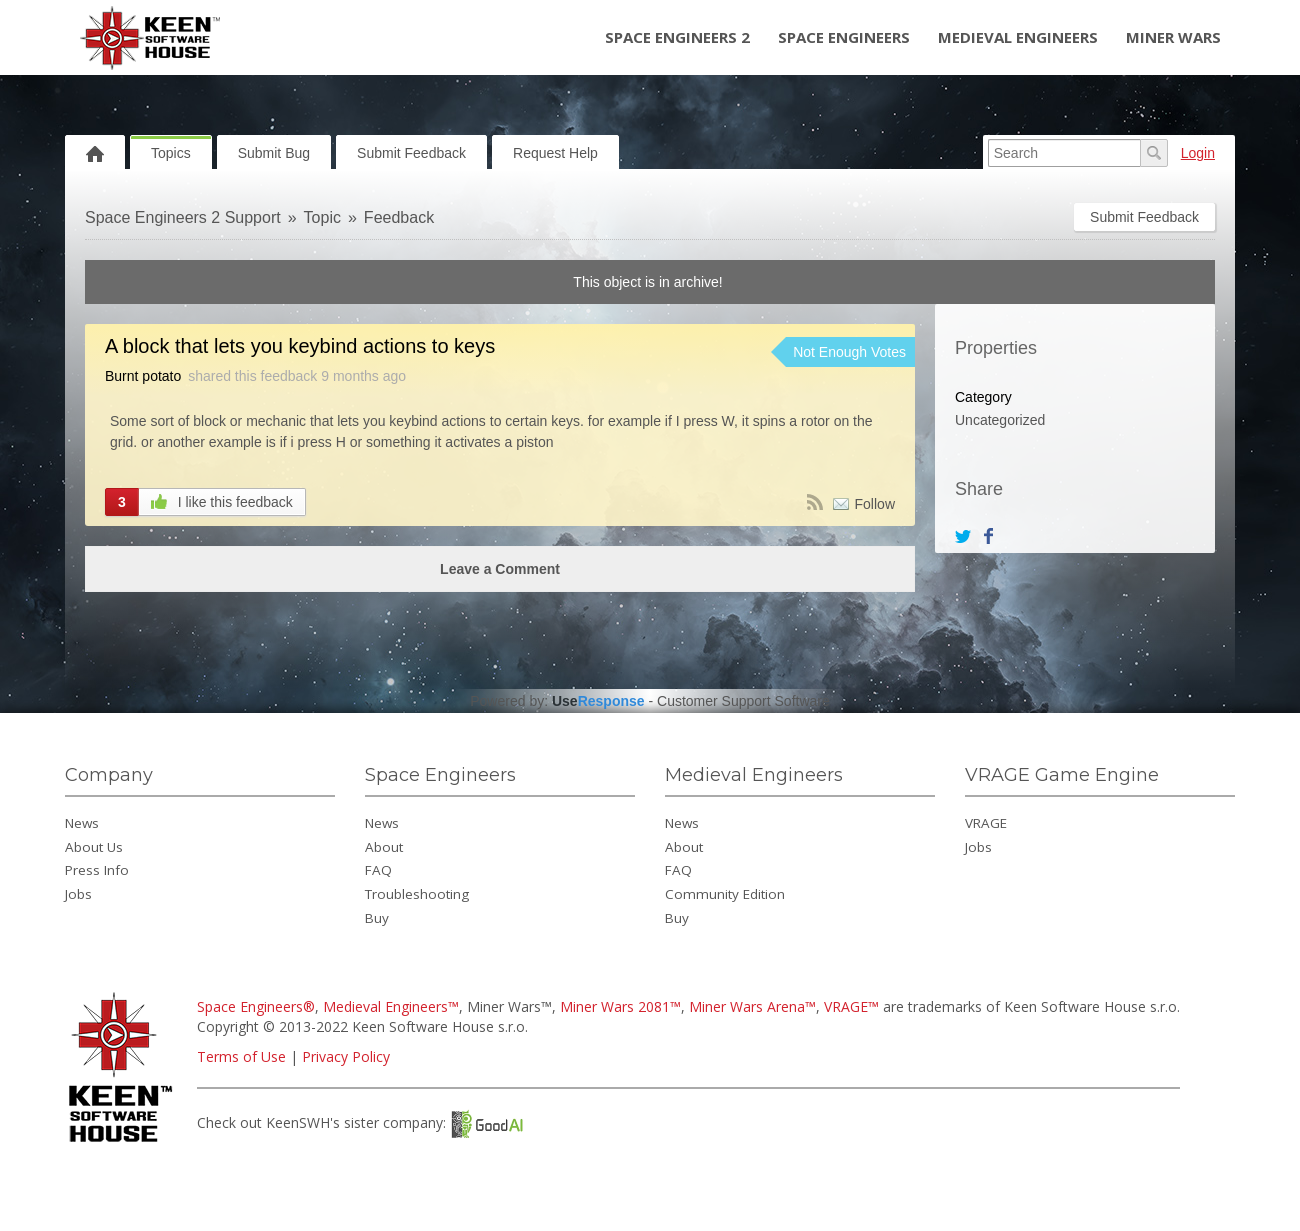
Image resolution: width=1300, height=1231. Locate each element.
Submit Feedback (411, 153)
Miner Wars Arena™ (752, 1006)
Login (1198, 153)
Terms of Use (241, 1056)
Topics (171, 153)
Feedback (399, 217)
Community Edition (725, 894)
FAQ (378, 870)
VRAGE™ (851, 1006)
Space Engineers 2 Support (183, 217)
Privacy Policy (346, 1056)
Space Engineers (844, 37)
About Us (94, 847)
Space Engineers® (256, 1006)
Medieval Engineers (1018, 37)
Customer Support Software (743, 701)
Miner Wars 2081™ (620, 1006)
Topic (322, 217)
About (384, 847)
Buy (377, 918)
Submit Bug (274, 153)
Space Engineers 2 (677, 37)
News (82, 823)
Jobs (78, 894)
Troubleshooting (417, 894)
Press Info (97, 870)
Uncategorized (1000, 420)
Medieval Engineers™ (391, 1006)
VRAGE (986, 823)
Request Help (555, 153)
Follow (875, 504)
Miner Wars (1173, 37)
